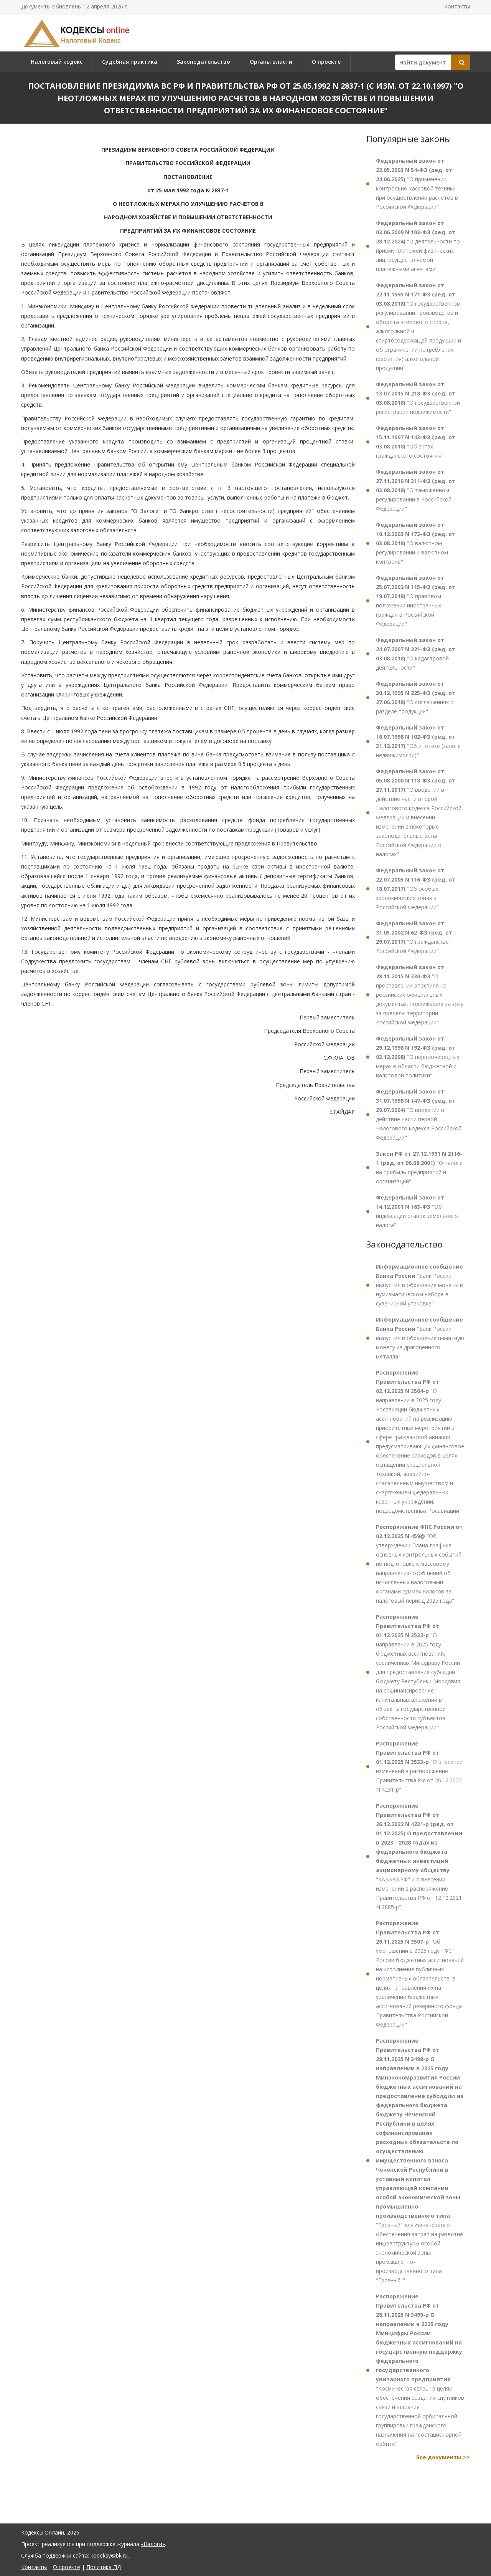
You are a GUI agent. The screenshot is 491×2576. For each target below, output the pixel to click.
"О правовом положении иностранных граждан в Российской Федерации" (415, 600)
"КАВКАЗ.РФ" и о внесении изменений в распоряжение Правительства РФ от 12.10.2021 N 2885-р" (419, 1856)
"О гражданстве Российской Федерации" (414, 937)
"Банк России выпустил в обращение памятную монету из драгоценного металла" (420, 1338)
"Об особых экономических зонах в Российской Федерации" (415, 889)
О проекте (326, 61)
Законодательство (203, 61)
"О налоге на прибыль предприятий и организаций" (419, 1167)
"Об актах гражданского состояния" (415, 441)
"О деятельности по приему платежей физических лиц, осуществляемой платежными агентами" (418, 246)
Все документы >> (443, 2457)
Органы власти (271, 61)
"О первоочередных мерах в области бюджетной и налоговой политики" (417, 1057)
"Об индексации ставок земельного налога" (417, 1211)
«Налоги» (153, 2544)
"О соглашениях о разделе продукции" (415, 697)
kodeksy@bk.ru (109, 2555)
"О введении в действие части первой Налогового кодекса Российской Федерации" (418, 1114)
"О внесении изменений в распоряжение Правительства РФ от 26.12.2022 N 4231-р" (419, 1766)
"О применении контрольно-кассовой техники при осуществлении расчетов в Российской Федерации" (417, 183)
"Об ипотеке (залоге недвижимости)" (418, 741)
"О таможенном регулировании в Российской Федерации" (415, 490)
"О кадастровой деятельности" (415, 653)
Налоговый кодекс (56, 61)
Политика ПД (103, 2567)
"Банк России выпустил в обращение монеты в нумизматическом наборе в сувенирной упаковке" (419, 1285)
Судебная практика (129, 61)
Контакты (457, 6)
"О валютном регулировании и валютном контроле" (415, 543)
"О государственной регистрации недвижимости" (418, 398)
